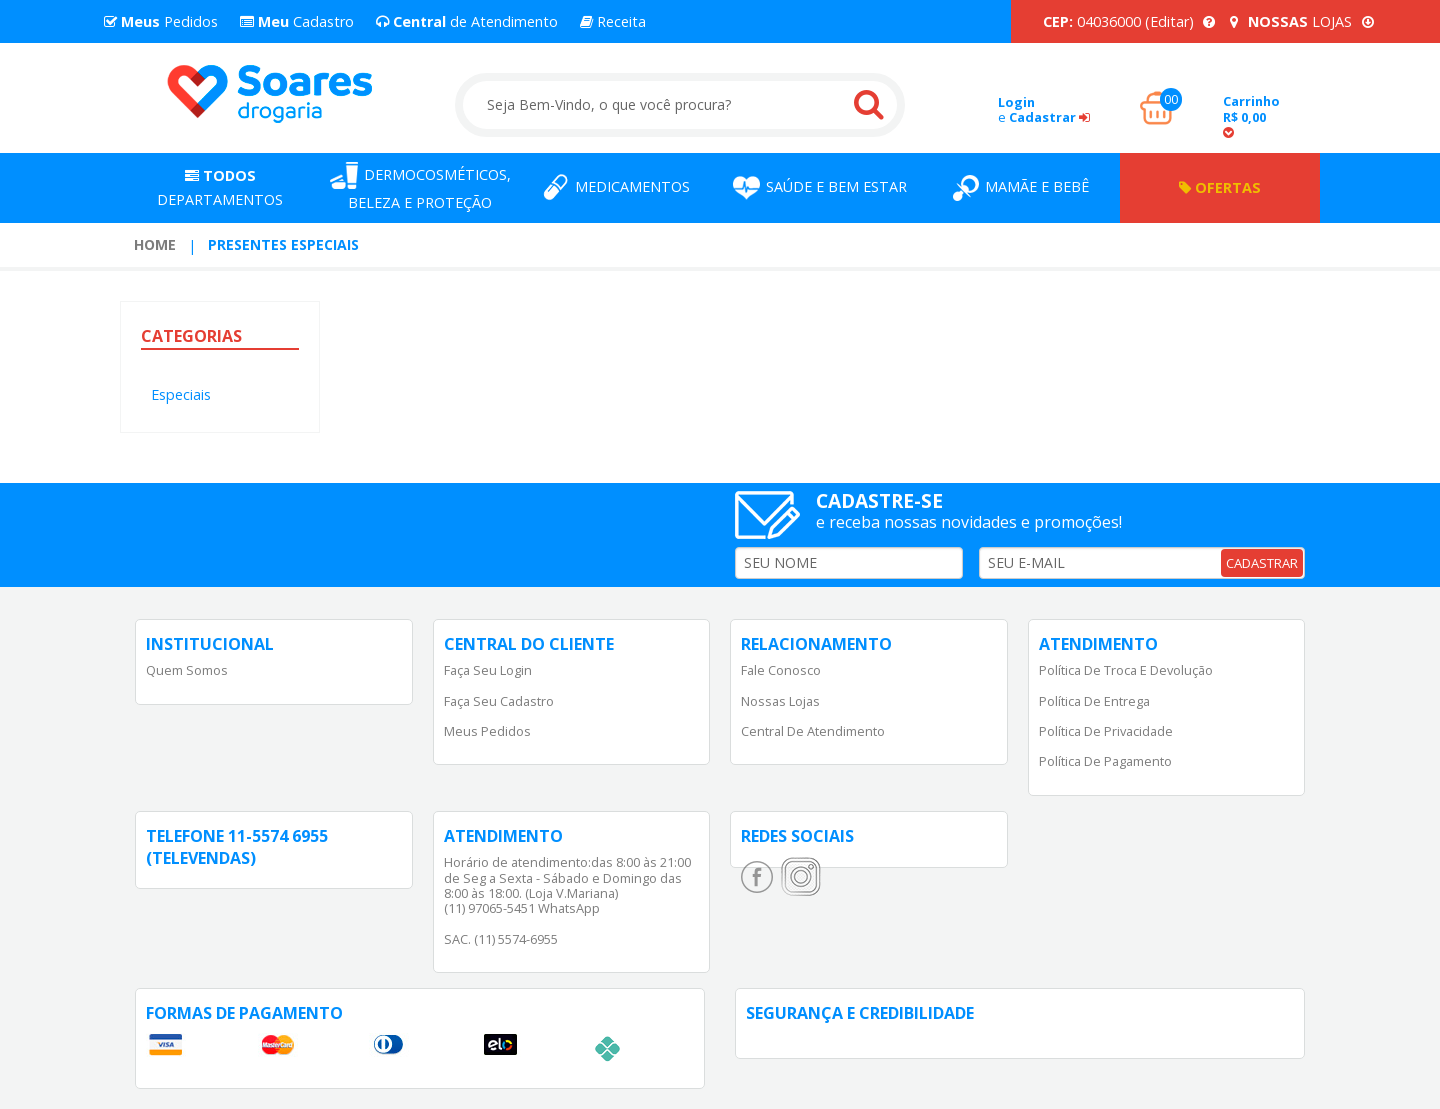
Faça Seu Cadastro (499, 701)
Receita (613, 21)
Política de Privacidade (1106, 731)
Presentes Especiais (283, 244)
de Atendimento (467, 21)
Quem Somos (187, 670)
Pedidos (161, 21)
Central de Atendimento (813, 731)
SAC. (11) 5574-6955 (501, 939)
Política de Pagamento (1105, 761)
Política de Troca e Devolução (1126, 670)
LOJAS (1302, 21)
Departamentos (220, 187)
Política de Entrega (1094, 701)
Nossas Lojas (780, 701)
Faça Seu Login (488, 670)
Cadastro (297, 21)
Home (155, 244)
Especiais (181, 394)
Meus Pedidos (487, 731)
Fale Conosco (781, 670)
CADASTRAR (1262, 563)
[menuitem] (155, 245)
